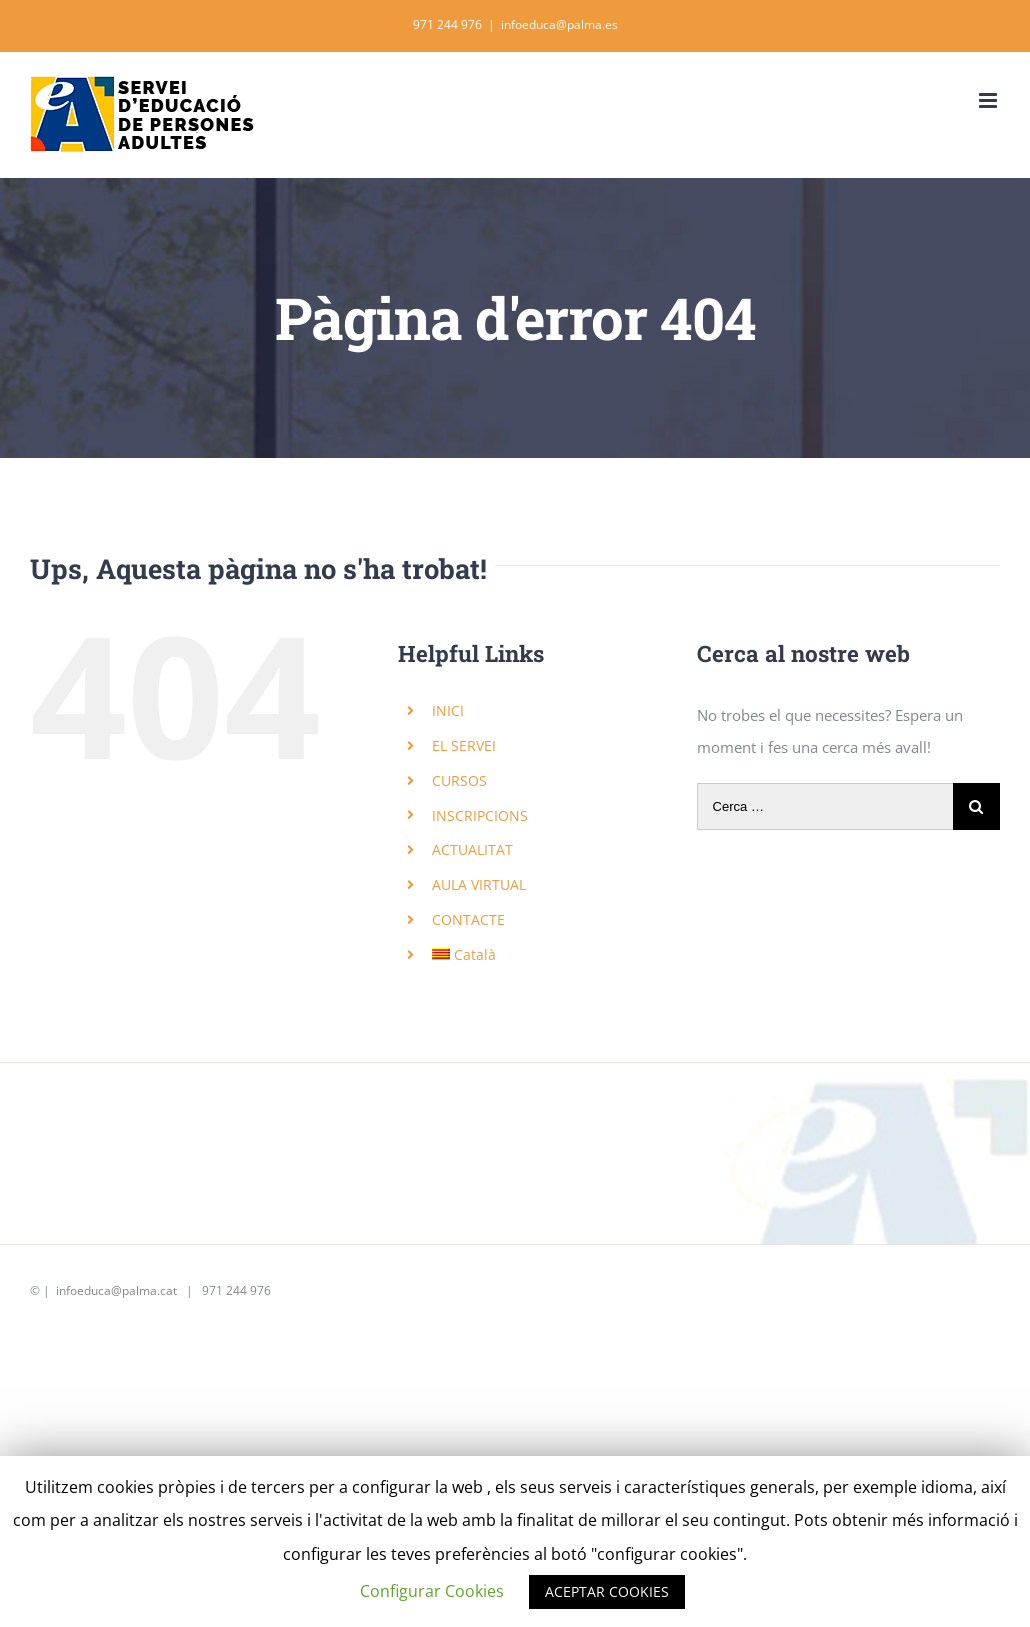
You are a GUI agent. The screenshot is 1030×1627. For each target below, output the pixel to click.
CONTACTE (468, 919)
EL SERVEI (464, 745)
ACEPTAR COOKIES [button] (607, 1591)
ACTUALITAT (472, 849)
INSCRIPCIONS (480, 815)
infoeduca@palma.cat (115, 1290)
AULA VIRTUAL (479, 884)
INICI (448, 710)
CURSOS (459, 780)
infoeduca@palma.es (559, 24)
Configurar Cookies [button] (432, 1591)
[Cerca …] (825, 806)
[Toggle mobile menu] (989, 100)
